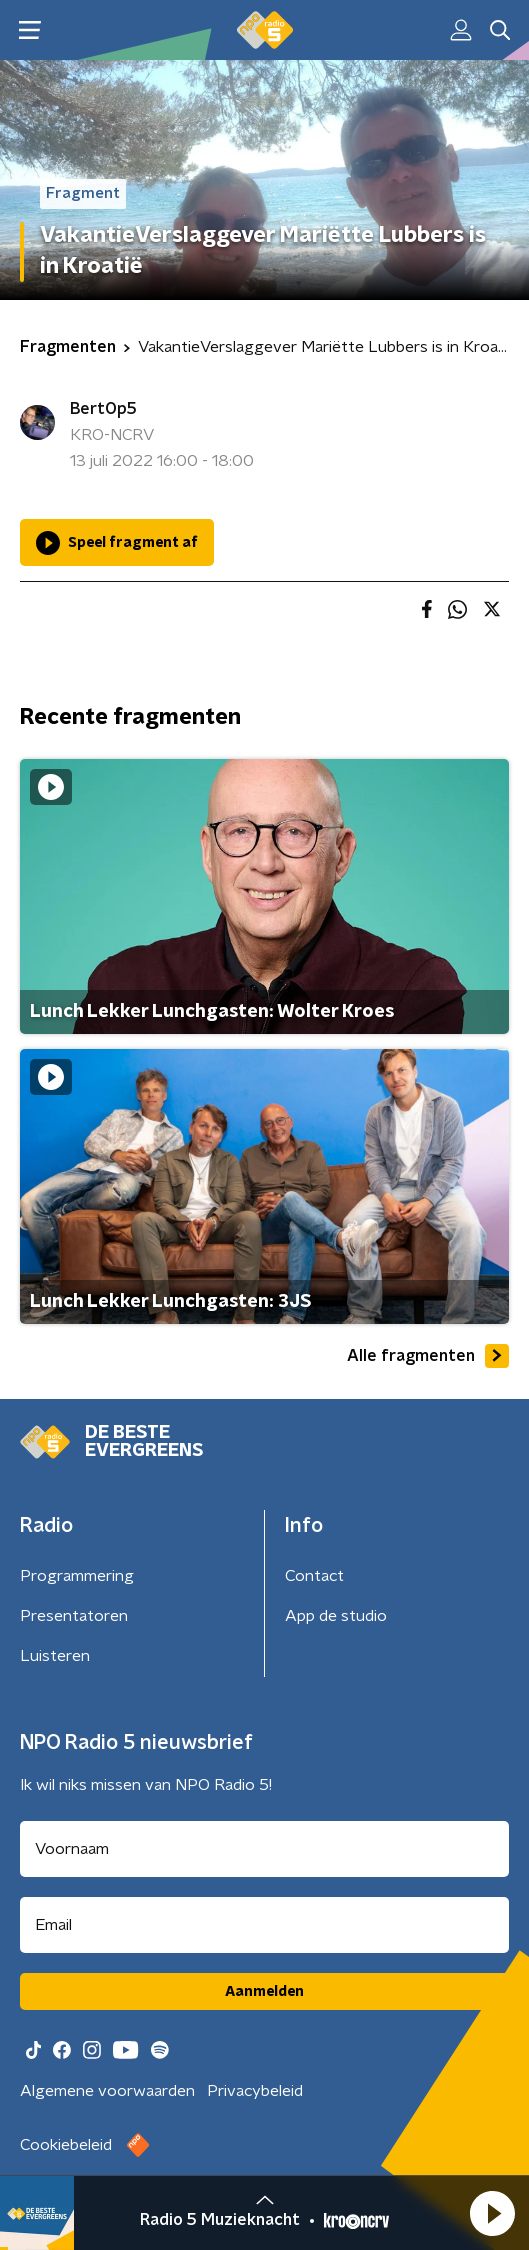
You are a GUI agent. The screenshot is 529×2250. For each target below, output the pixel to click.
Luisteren (55, 1656)
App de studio (336, 1616)
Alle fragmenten (428, 1356)
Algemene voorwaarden (107, 2091)
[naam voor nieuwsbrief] (264, 1849)
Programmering (77, 1576)
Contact (314, 1576)
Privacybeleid (255, 2091)
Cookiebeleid (66, 2145)
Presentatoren (74, 1616)
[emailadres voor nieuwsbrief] (264, 1925)
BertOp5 (103, 409)
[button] (492, 2213)
